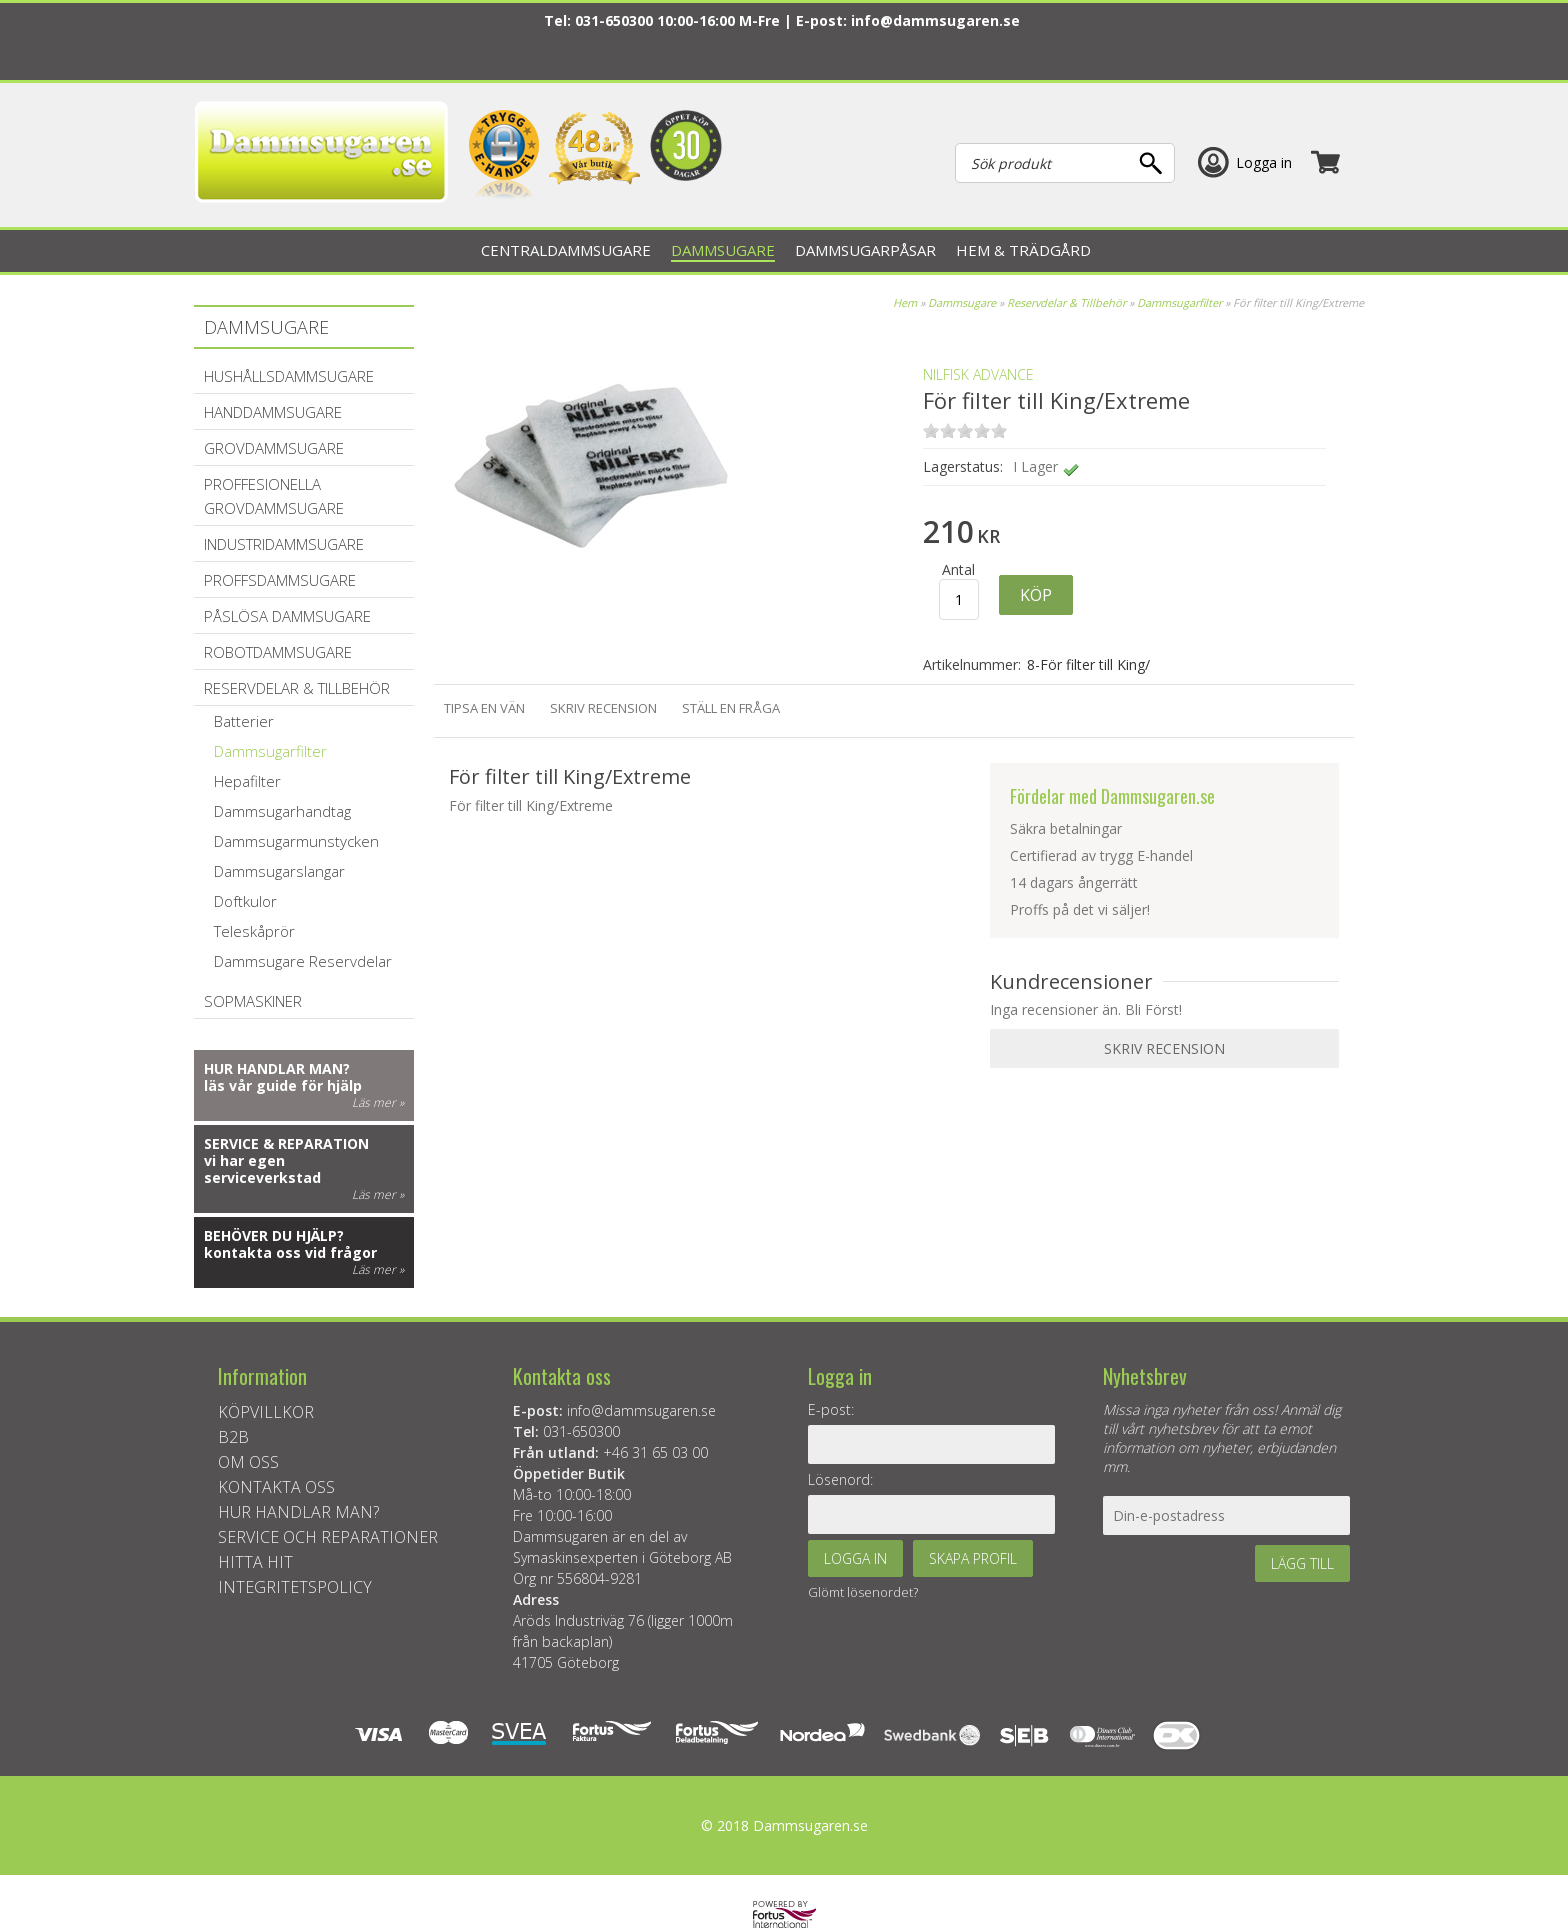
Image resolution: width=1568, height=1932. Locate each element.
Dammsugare (962, 302)
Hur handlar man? (277, 1068)
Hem (905, 302)
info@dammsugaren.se (935, 20)
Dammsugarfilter (1179, 302)
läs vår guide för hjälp (283, 1085)
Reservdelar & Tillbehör (1066, 302)
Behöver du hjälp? (274, 1235)
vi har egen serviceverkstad (262, 1169)
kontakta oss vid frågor (290, 1252)
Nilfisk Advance (978, 374)
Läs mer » (378, 1102)
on (931, 430)
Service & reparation (286, 1143)
